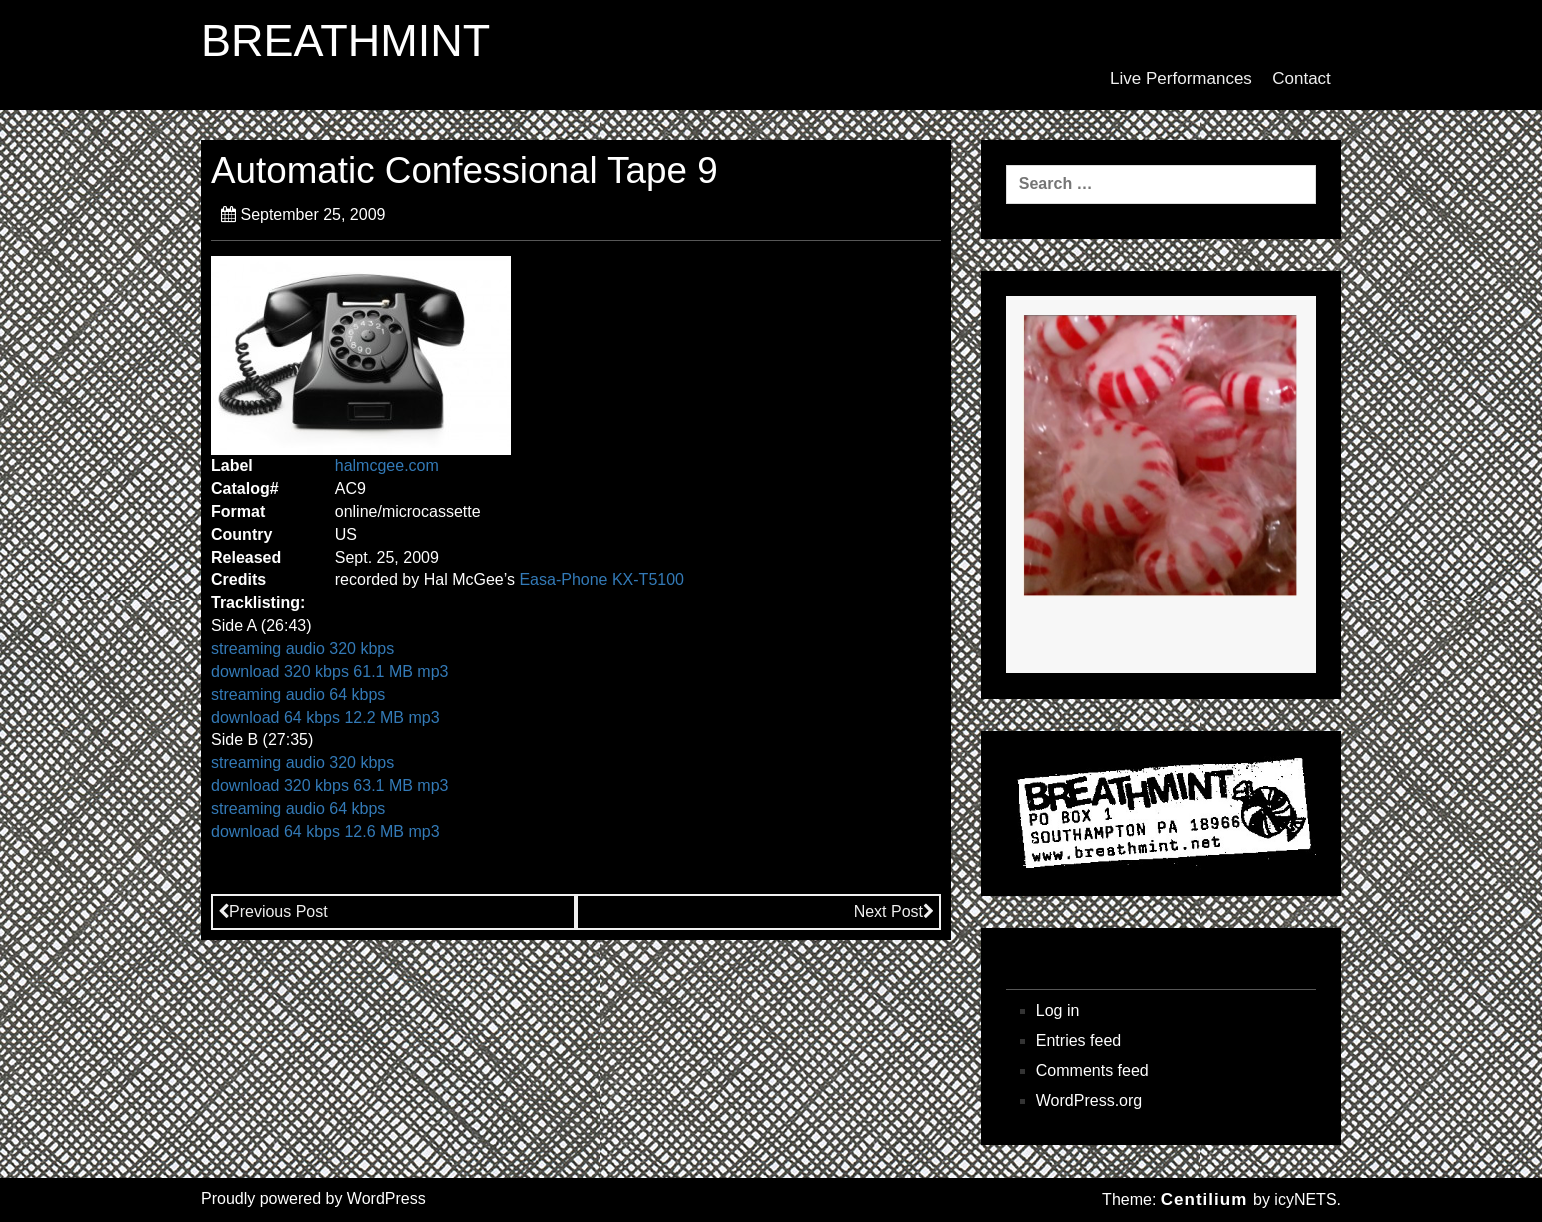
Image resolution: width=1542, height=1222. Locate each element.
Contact (1301, 78)
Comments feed (1092, 1070)
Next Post (894, 911)
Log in (1058, 1010)
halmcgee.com (387, 465)
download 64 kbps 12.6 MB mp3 (325, 831)
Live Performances (1181, 78)
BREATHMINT (345, 41)
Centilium (1204, 1199)
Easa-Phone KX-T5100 (601, 579)
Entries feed (1078, 1040)
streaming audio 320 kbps (302, 648)
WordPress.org (1089, 1100)
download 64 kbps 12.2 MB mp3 (325, 717)
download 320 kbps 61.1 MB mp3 (329, 671)
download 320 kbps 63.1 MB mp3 (329, 785)
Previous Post (273, 911)
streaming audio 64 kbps (298, 694)
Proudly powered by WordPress (313, 1198)
